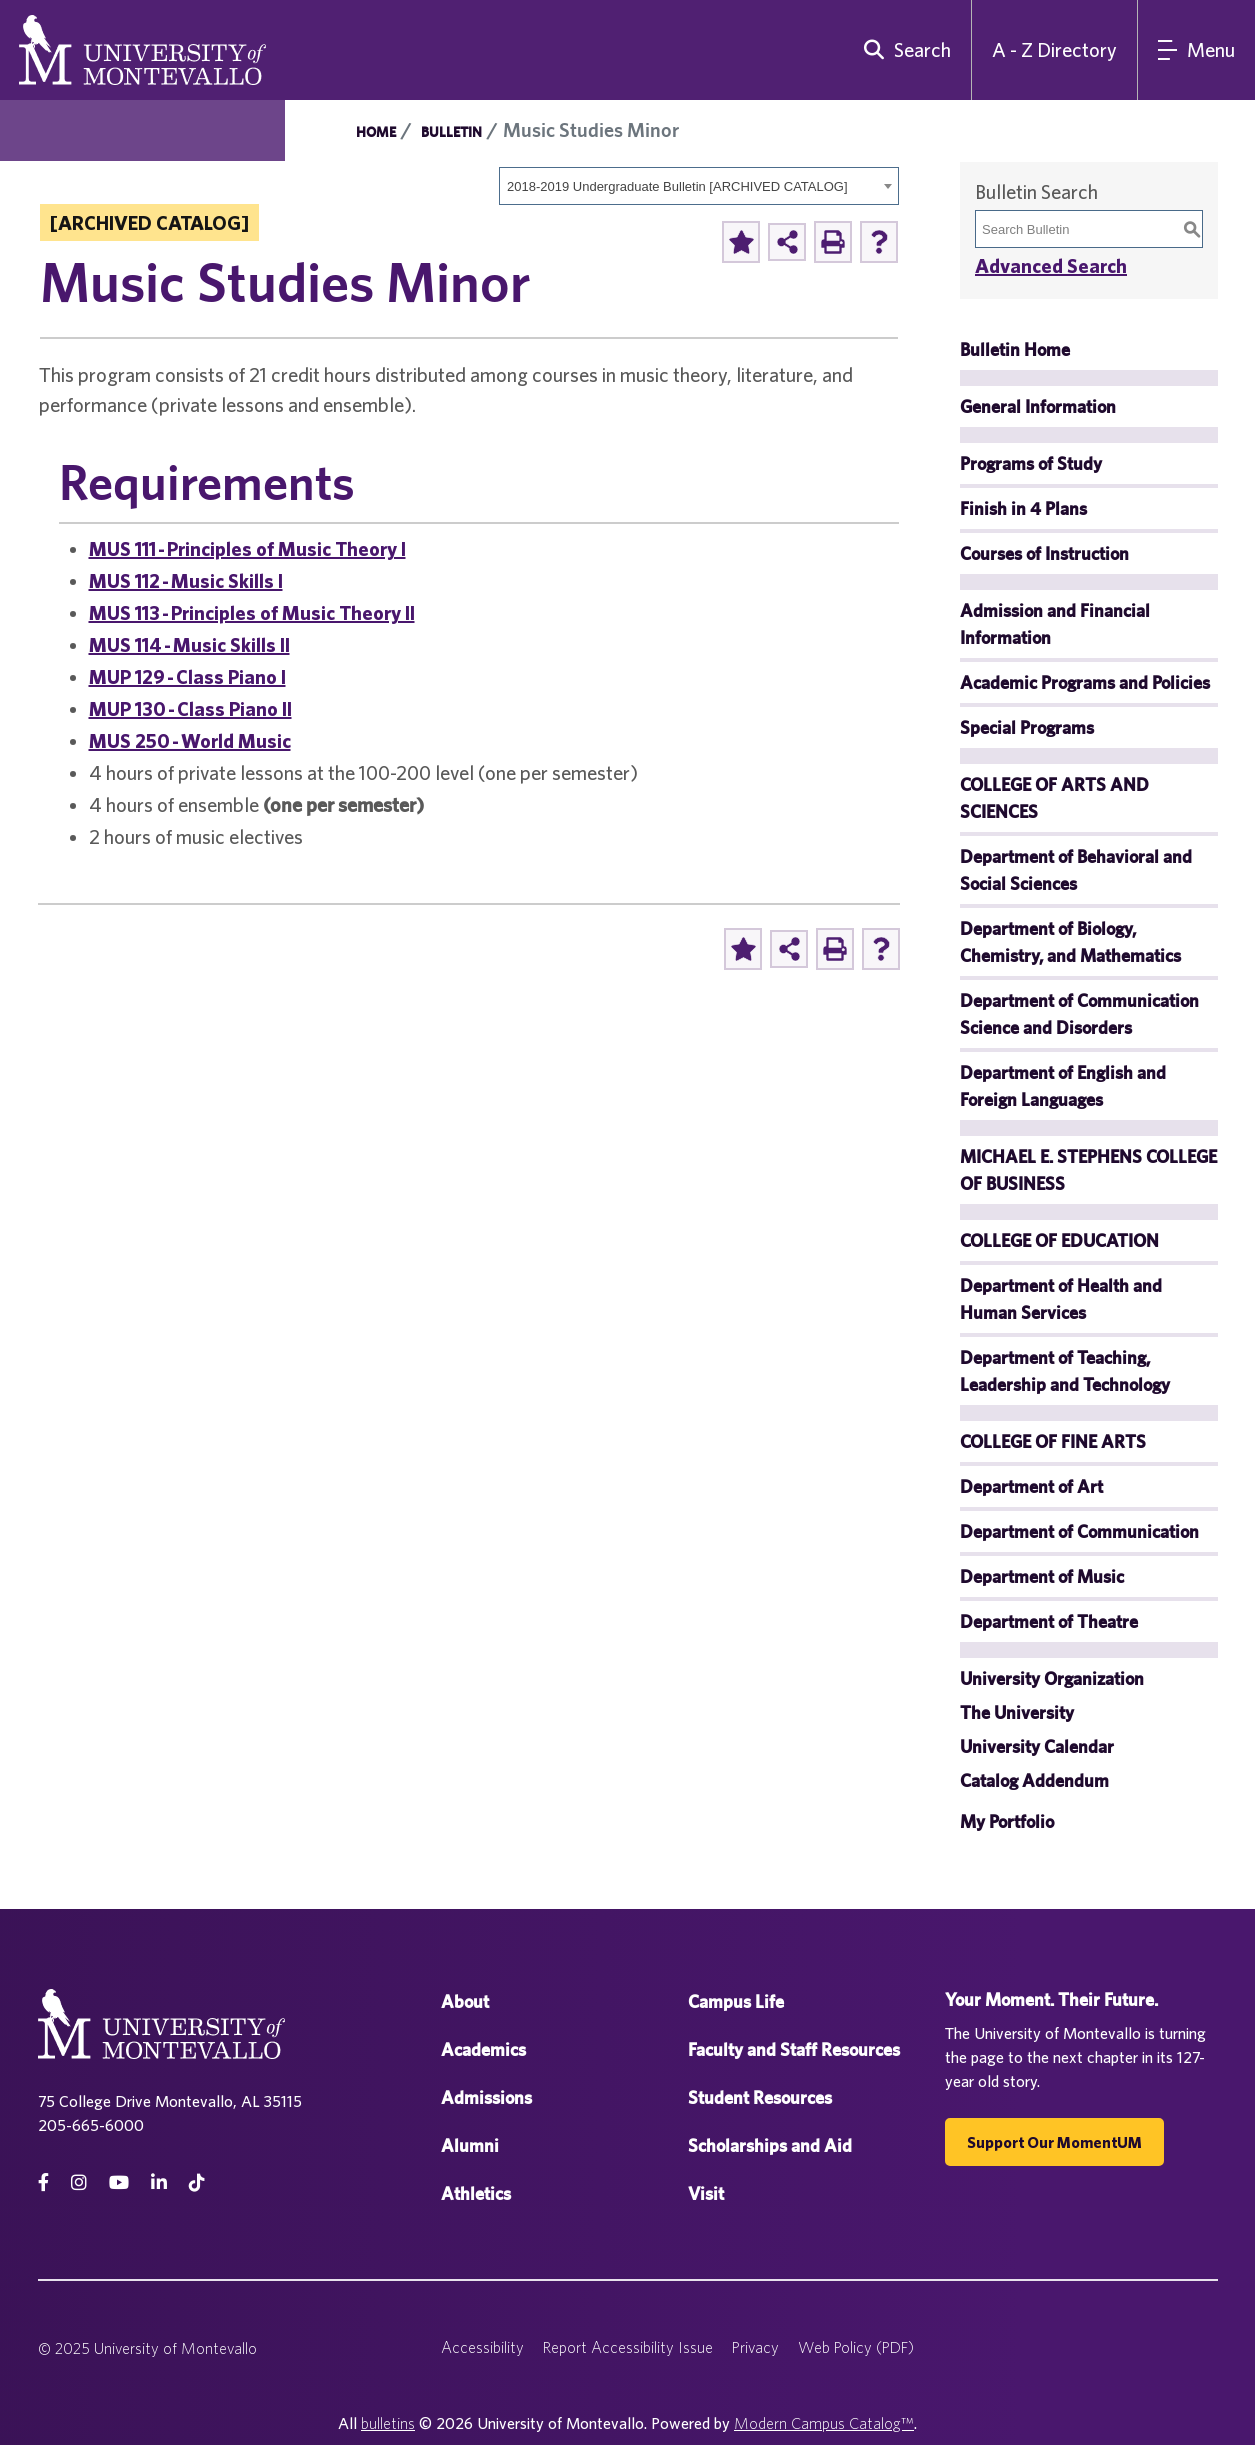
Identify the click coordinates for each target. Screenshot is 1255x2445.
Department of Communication (1079, 1531)
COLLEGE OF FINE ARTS (1053, 1441)
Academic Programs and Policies (1085, 682)
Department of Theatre (1049, 1621)
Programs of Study (1031, 463)
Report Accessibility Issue (628, 2347)
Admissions (486, 2097)
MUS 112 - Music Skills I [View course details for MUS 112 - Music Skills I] (186, 580)
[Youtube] (119, 2182)
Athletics (476, 2193)
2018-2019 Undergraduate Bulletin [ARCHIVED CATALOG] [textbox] (677, 186)
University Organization (1052, 1678)
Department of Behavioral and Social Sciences (1076, 870)
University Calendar (1037, 1746)
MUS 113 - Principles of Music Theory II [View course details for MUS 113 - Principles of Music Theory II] (252, 612)
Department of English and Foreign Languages (1063, 1086)
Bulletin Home (1015, 349)
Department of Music (1042, 1576)
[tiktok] (197, 2182)
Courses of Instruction (1044, 553)
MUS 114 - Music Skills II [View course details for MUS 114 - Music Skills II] (189, 644)
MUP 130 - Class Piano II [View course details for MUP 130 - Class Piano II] (190, 708)
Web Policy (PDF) (856, 2347)
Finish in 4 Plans (1023, 508)
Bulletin (451, 132)
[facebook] (43, 2182)
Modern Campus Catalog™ (824, 2423)
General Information (1038, 406)
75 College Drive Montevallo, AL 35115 (170, 2101)
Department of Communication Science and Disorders (1079, 1014)
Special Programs (1027, 727)
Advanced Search (1051, 265)
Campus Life (736, 2001)
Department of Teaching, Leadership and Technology (1065, 1371)
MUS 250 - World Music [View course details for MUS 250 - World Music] (190, 740)
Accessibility (482, 2347)
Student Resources (760, 2097)
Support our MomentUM (1054, 2142)
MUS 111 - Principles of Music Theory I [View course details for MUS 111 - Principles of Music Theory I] (247, 548)
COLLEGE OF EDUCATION (1059, 1240)
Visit (706, 2193)
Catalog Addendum (1034, 1780)
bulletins (388, 2423)
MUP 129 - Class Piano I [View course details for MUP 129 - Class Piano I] (187, 676)
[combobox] (699, 186)
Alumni (470, 2145)
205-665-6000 (91, 2125)
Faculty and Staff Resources (794, 2049)
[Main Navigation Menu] (1196, 50)
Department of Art (1031, 1486)
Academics (483, 2049)
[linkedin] (159, 2182)
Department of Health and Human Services (1061, 1299)
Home (376, 132)
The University (1017, 1712)
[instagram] (79, 2182)
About (465, 2001)
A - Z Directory (1054, 49)
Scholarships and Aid (770, 2145)
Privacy (755, 2347)
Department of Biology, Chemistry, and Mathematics (1070, 942)
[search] (903, 50)
